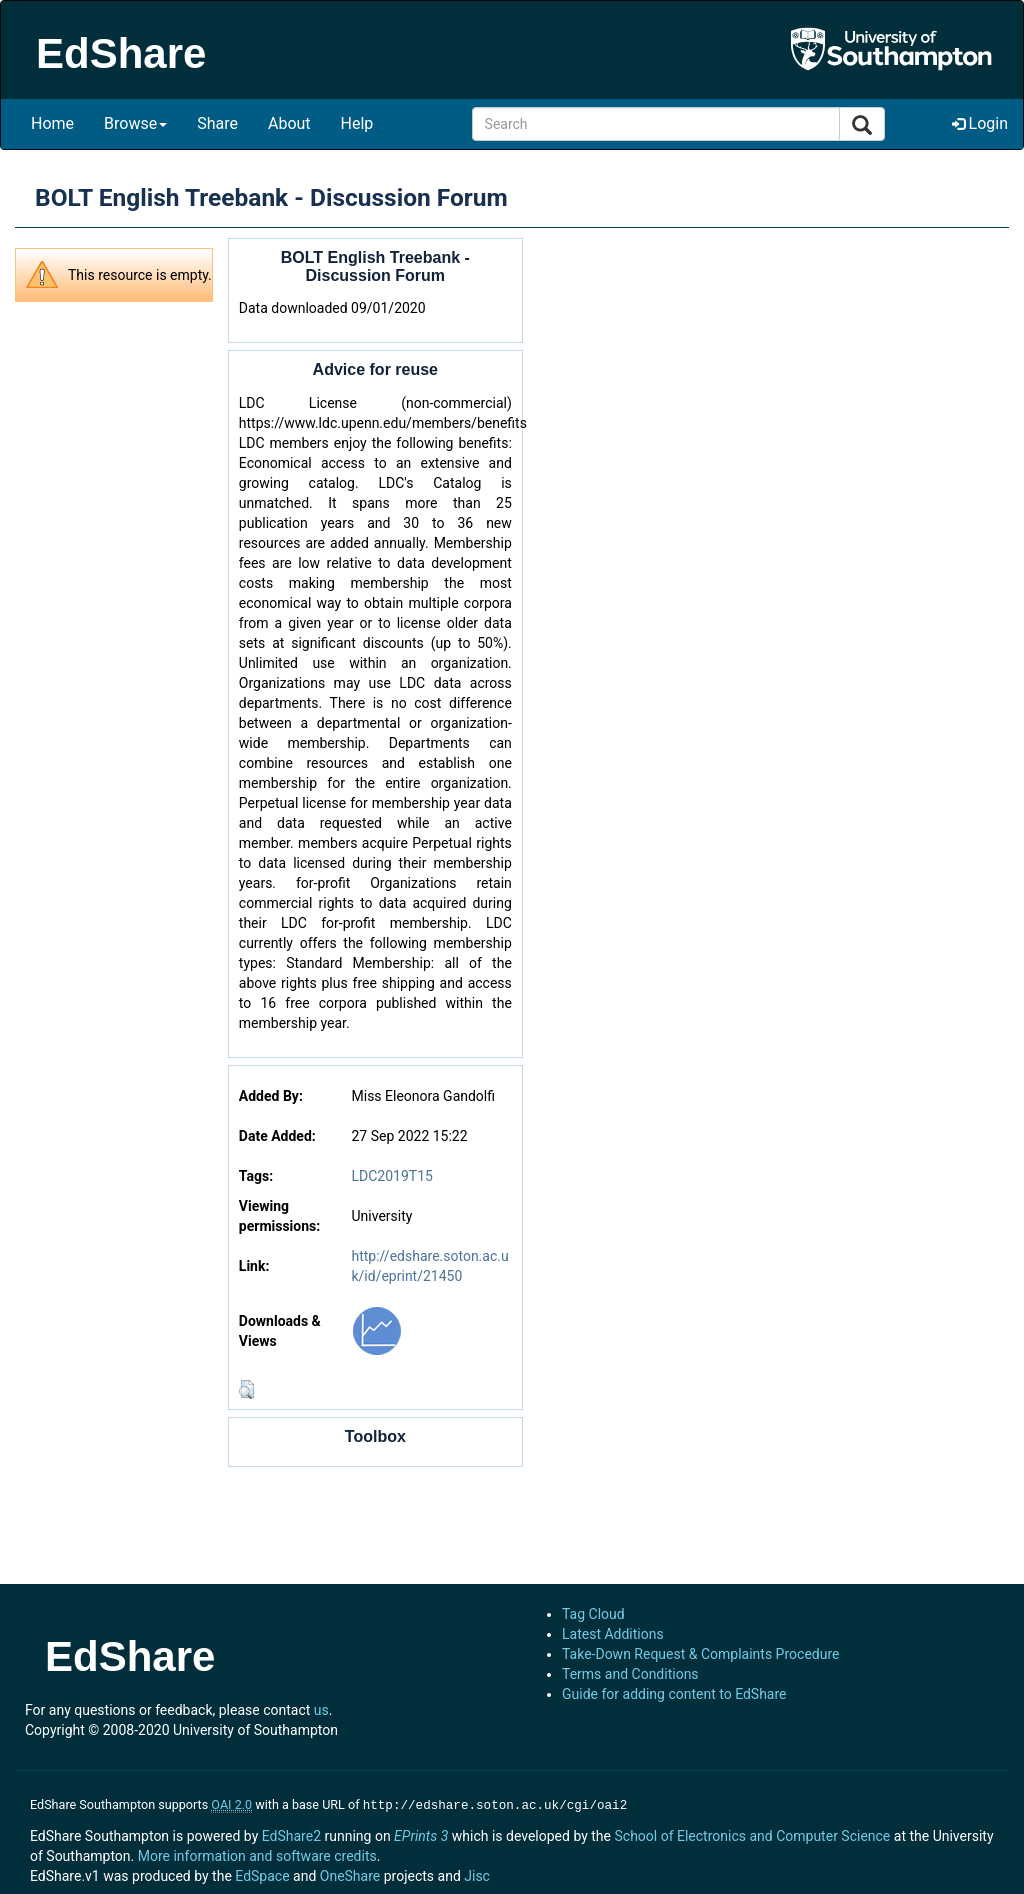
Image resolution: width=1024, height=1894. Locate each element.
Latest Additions (613, 1634)
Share (217, 123)
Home (52, 123)
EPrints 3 (421, 1834)
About (289, 123)
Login (980, 123)
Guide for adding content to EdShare (674, 1694)
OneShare (350, 1874)
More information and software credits (257, 1854)
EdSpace (262, 1874)
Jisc (477, 1874)
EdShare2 (291, 1834)
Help (357, 123)
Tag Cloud (593, 1614)
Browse (135, 123)
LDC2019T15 (392, 1176)
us (321, 1710)
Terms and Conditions (630, 1674)
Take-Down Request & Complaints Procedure (700, 1654)
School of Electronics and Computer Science (752, 1834)
